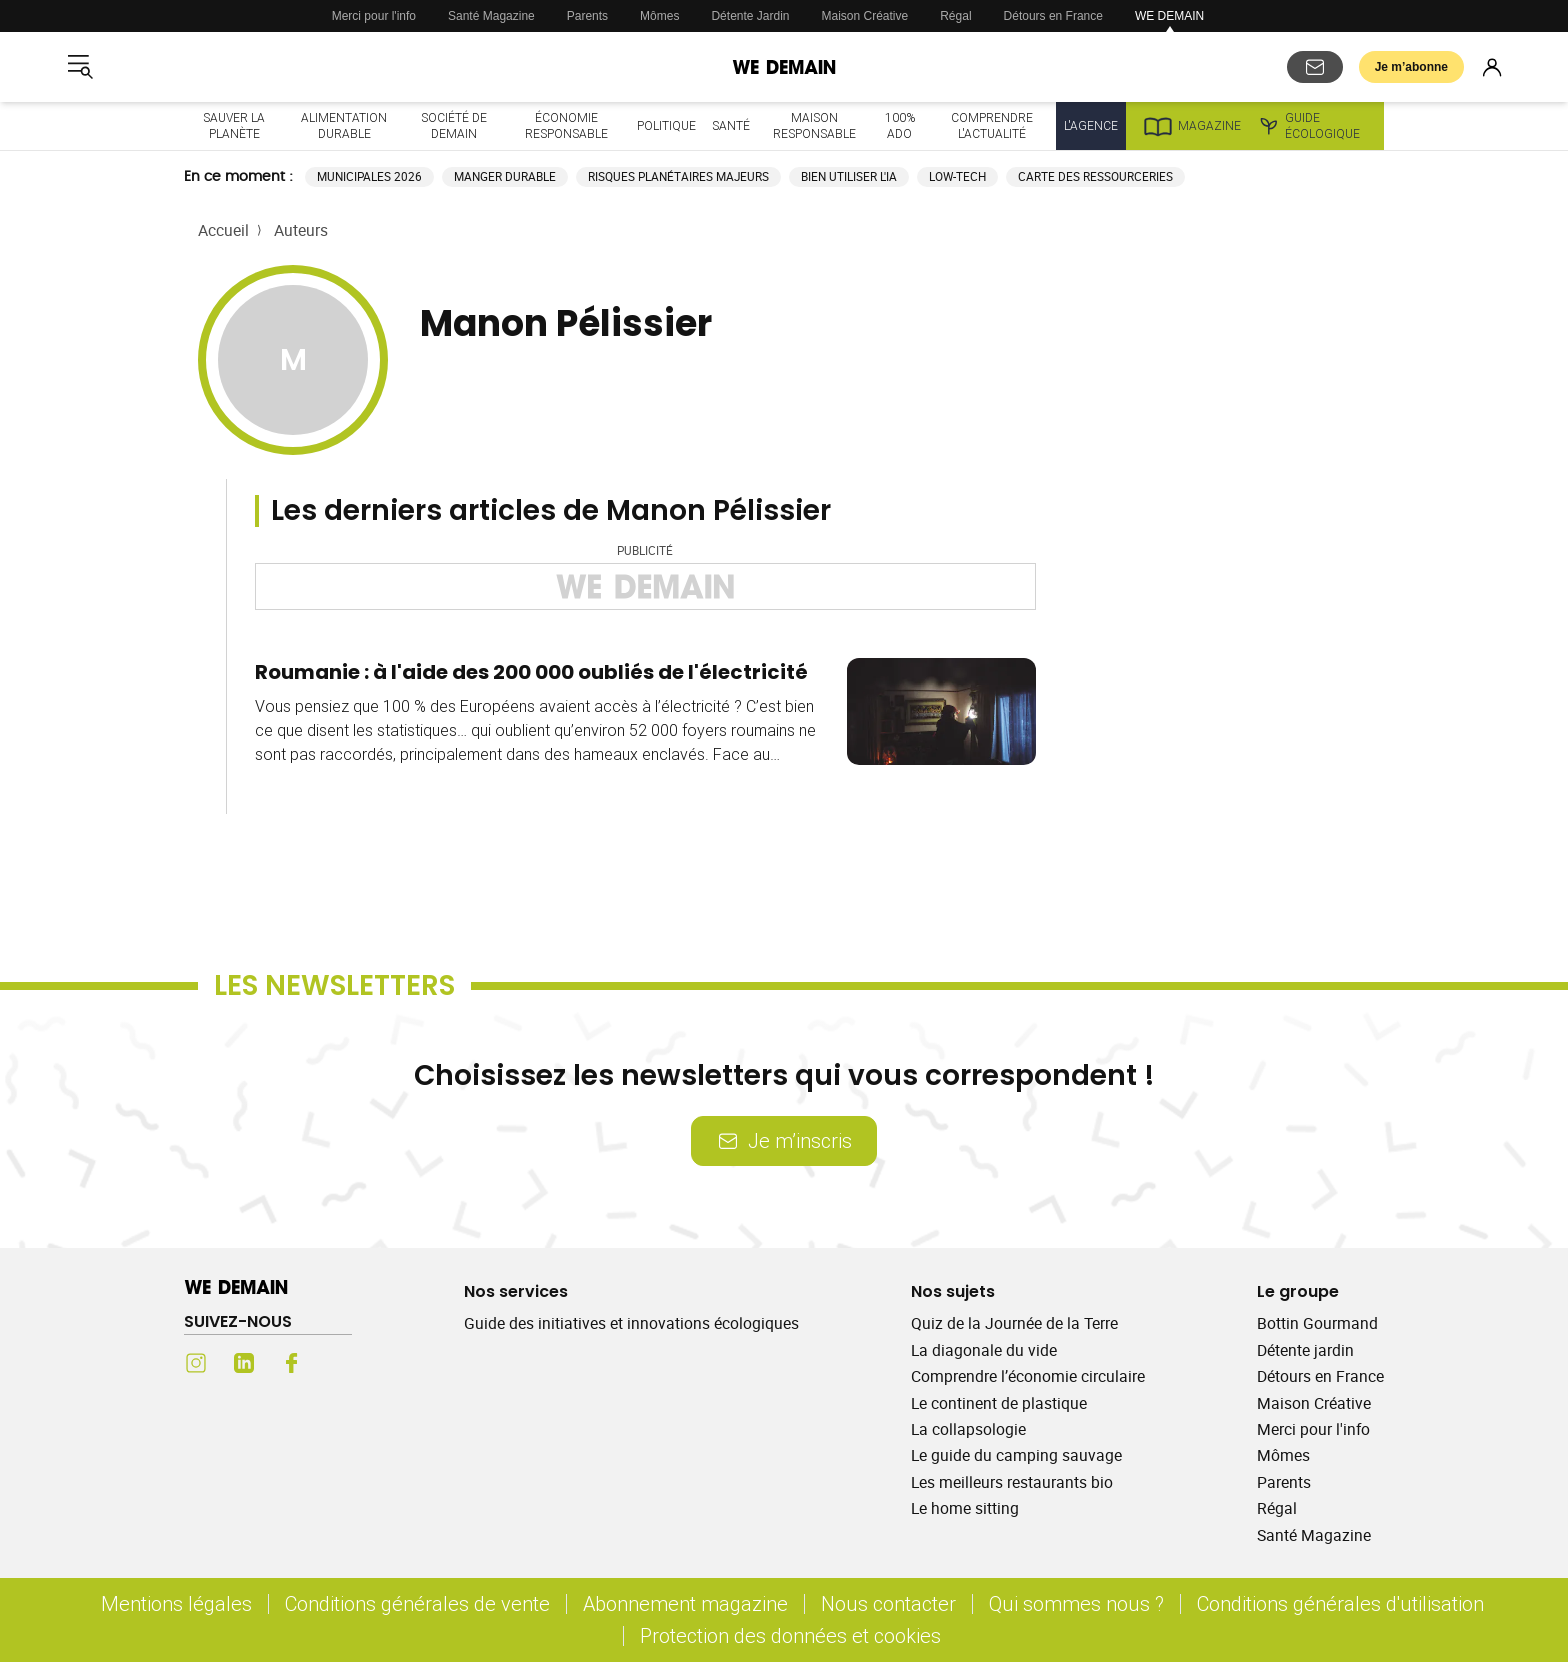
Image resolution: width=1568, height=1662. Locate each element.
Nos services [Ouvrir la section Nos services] (516, 1291)
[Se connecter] (1492, 67)
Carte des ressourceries (1095, 176)
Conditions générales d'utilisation (1340, 1603)
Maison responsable (814, 125)
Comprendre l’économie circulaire (1028, 1376)
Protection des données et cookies (793, 1635)
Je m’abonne (1411, 67)
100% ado (900, 125)
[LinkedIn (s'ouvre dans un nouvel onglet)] (244, 1363)
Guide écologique (1308, 126)
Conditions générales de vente (417, 1603)
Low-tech (957, 176)
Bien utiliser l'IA (849, 176)
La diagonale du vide (984, 1350)
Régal (955, 16)
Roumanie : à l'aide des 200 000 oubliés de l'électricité (531, 672)
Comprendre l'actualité (992, 125)
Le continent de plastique (999, 1403)
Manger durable (505, 176)
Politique (666, 125)
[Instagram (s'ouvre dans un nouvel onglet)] (196, 1363)
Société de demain (454, 125)
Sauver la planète (234, 125)
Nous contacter (888, 1603)
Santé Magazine (491, 16)
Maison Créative (865, 16)
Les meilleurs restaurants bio (1012, 1482)
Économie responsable (566, 125)
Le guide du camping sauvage (1016, 1455)
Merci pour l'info (374, 16)
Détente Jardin (750, 16)
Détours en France (1053, 16)
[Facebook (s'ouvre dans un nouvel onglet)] (292, 1363)
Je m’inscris (784, 1140)
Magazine (1191, 126)
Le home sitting (965, 1508)
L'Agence (1091, 125)
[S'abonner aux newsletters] (1315, 67)
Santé (731, 125)
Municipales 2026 (369, 176)
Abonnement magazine (685, 1603)
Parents (587, 16)
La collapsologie (968, 1429)
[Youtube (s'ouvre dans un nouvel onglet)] (340, 1363)
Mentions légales (176, 1603)
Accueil (223, 230)
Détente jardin (1305, 1350)
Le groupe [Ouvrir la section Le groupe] (1298, 1291)
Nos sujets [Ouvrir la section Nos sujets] (953, 1291)
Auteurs (301, 230)
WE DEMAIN (1169, 16)
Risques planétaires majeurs (678, 176)
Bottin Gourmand (1317, 1323)
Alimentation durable (344, 125)
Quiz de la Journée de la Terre (1014, 1323)
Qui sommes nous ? (1076, 1603)
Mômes (659, 16)
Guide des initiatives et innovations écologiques (631, 1323)
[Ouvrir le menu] (80, 67)
